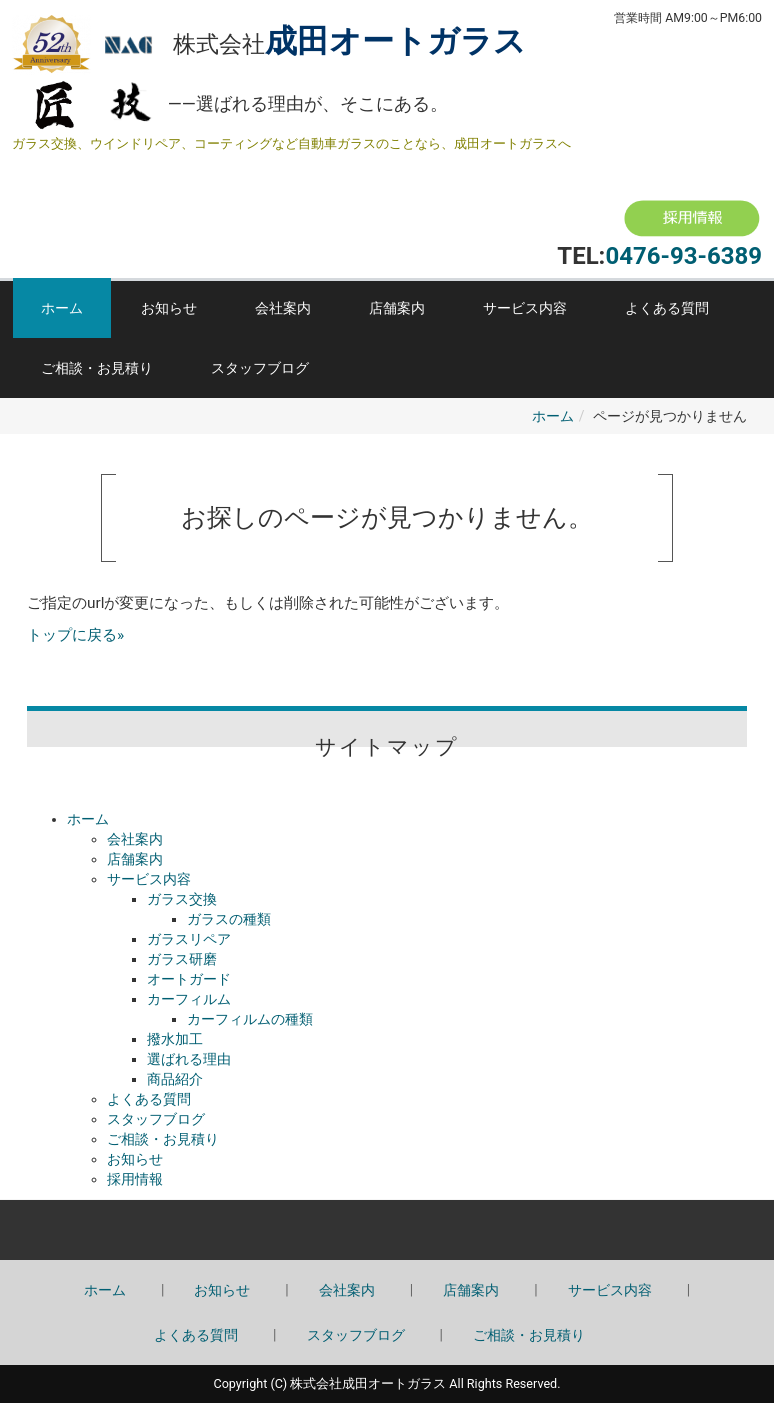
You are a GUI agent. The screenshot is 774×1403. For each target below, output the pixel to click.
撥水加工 (175, 1039)
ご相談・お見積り (97, 368)
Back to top (387, 1230)
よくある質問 (667, 308)
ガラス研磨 (182, 959)
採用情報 (135, 1179)
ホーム (62, 308)
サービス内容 (525, 308)
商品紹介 (175, 1079)
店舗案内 (397, 308)
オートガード (189, 979)
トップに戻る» (75, 635)
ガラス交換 (182, 899)
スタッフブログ (260, 368)
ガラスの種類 (229, 919)
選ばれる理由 (189, 1059)
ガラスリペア (189, 939)
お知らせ (169, 308)
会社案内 (283, 308)
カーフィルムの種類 (250, 1019)
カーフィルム (189, 999)
